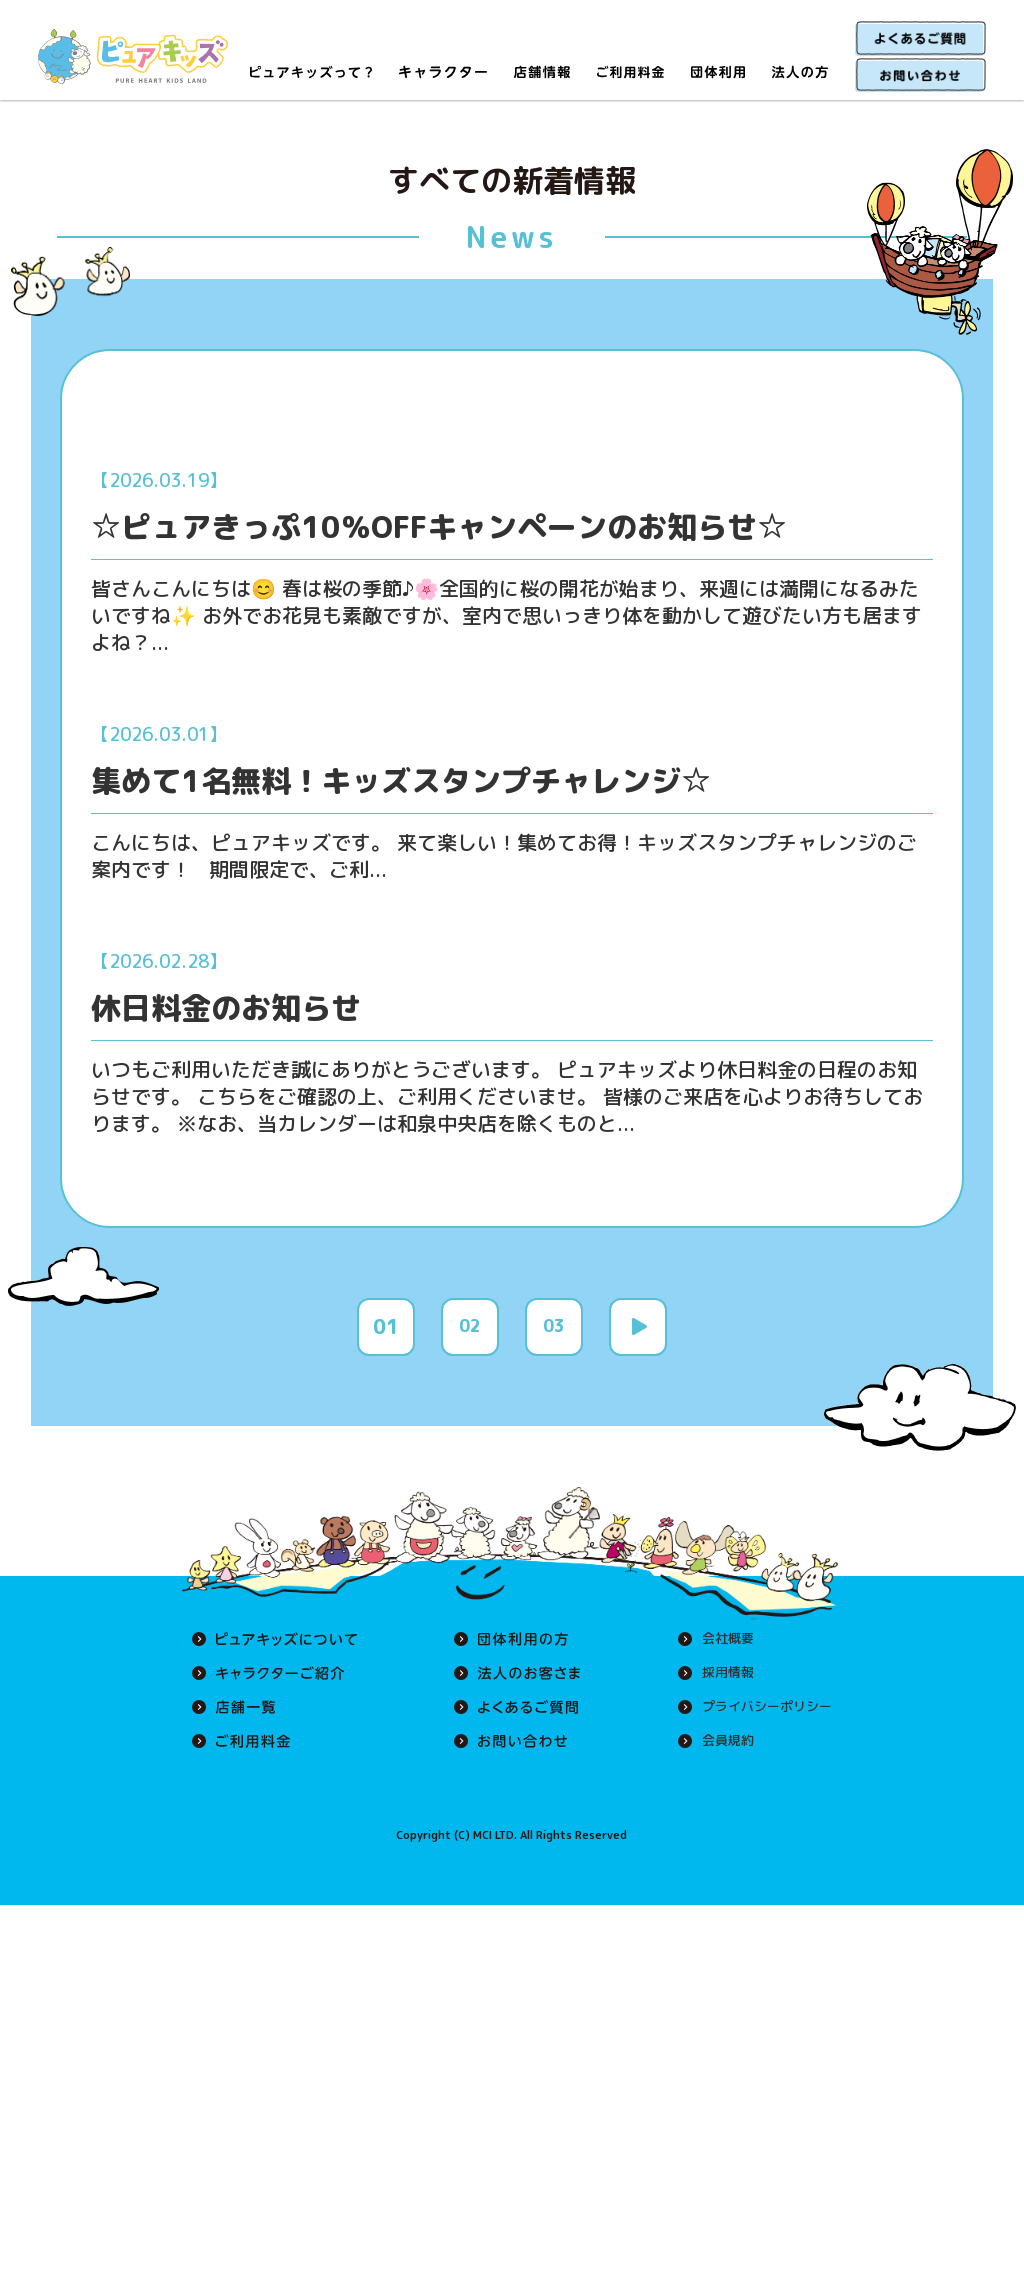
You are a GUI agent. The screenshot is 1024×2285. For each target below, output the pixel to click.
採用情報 (720, 1709)
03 (554, 1362)
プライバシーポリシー (762, 1743)
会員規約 (720, 1777)
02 (470, 1362)
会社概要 (720, 1675)
